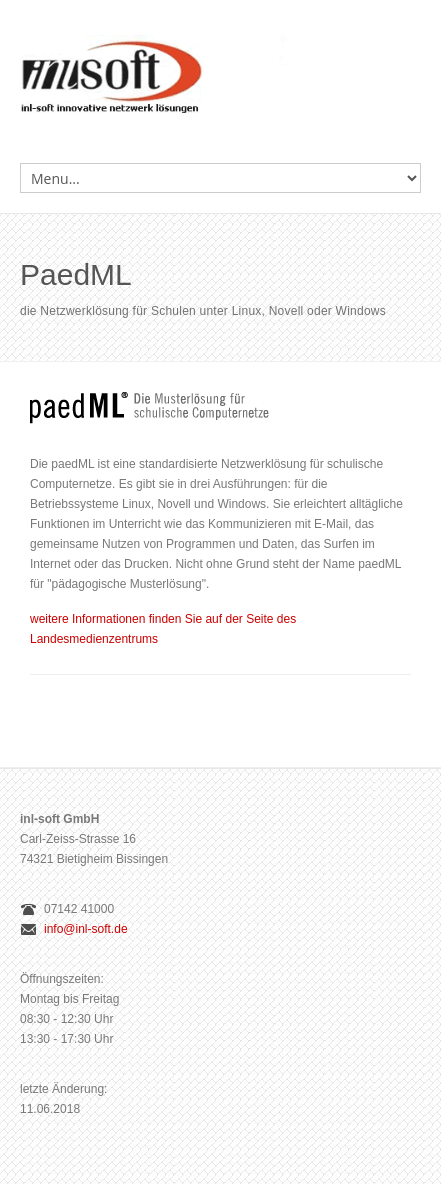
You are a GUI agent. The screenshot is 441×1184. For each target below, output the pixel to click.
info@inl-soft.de (86, 929)
